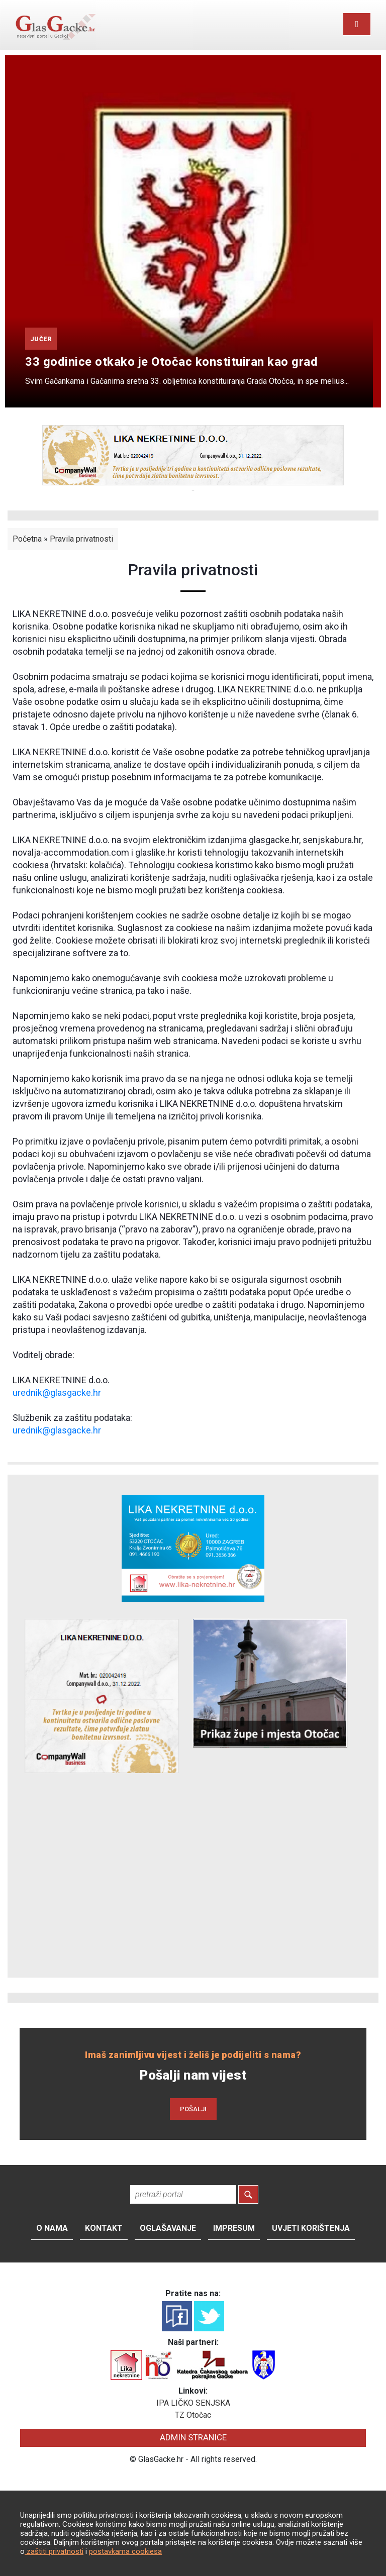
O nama (52, 2228)
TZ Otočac (193, 2415)
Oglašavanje (168, 2228)
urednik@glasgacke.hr (57, 1392)
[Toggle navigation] (357, 24)
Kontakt (104, 2228)
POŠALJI (193, 2109)
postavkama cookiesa (125, 2551)
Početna (27, 539)
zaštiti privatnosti (54, 2551)
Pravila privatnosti (81, 539)
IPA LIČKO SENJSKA (193, 2403)
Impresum (234, 2228)
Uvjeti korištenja (311, 2228)
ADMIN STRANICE (193, 2437)
